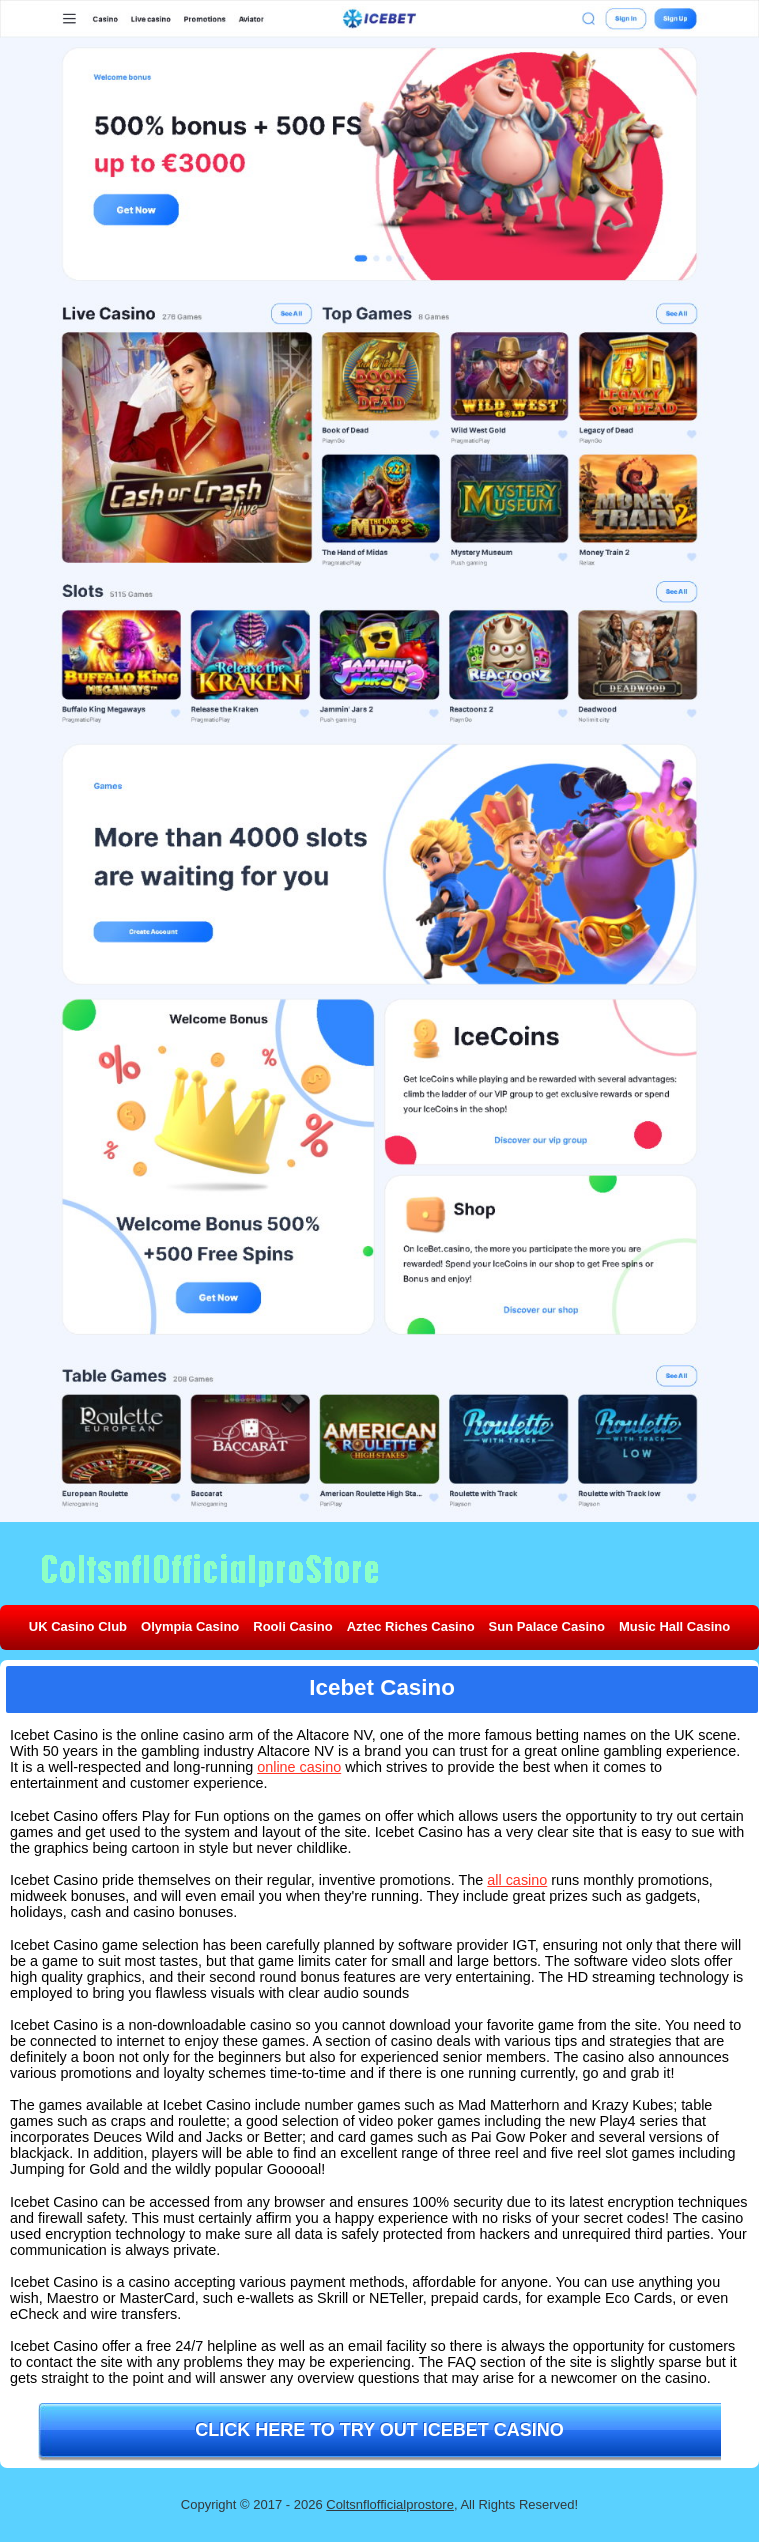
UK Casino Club (78, 1626)
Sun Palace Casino (547, 1626)
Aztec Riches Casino (411, 1626)
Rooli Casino (292, 1626)
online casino (299, 1767)
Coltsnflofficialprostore (390, 2504)
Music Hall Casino (674, 1626)
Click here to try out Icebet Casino (379, 2430)
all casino (517, 1880)
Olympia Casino (190, 1626)
